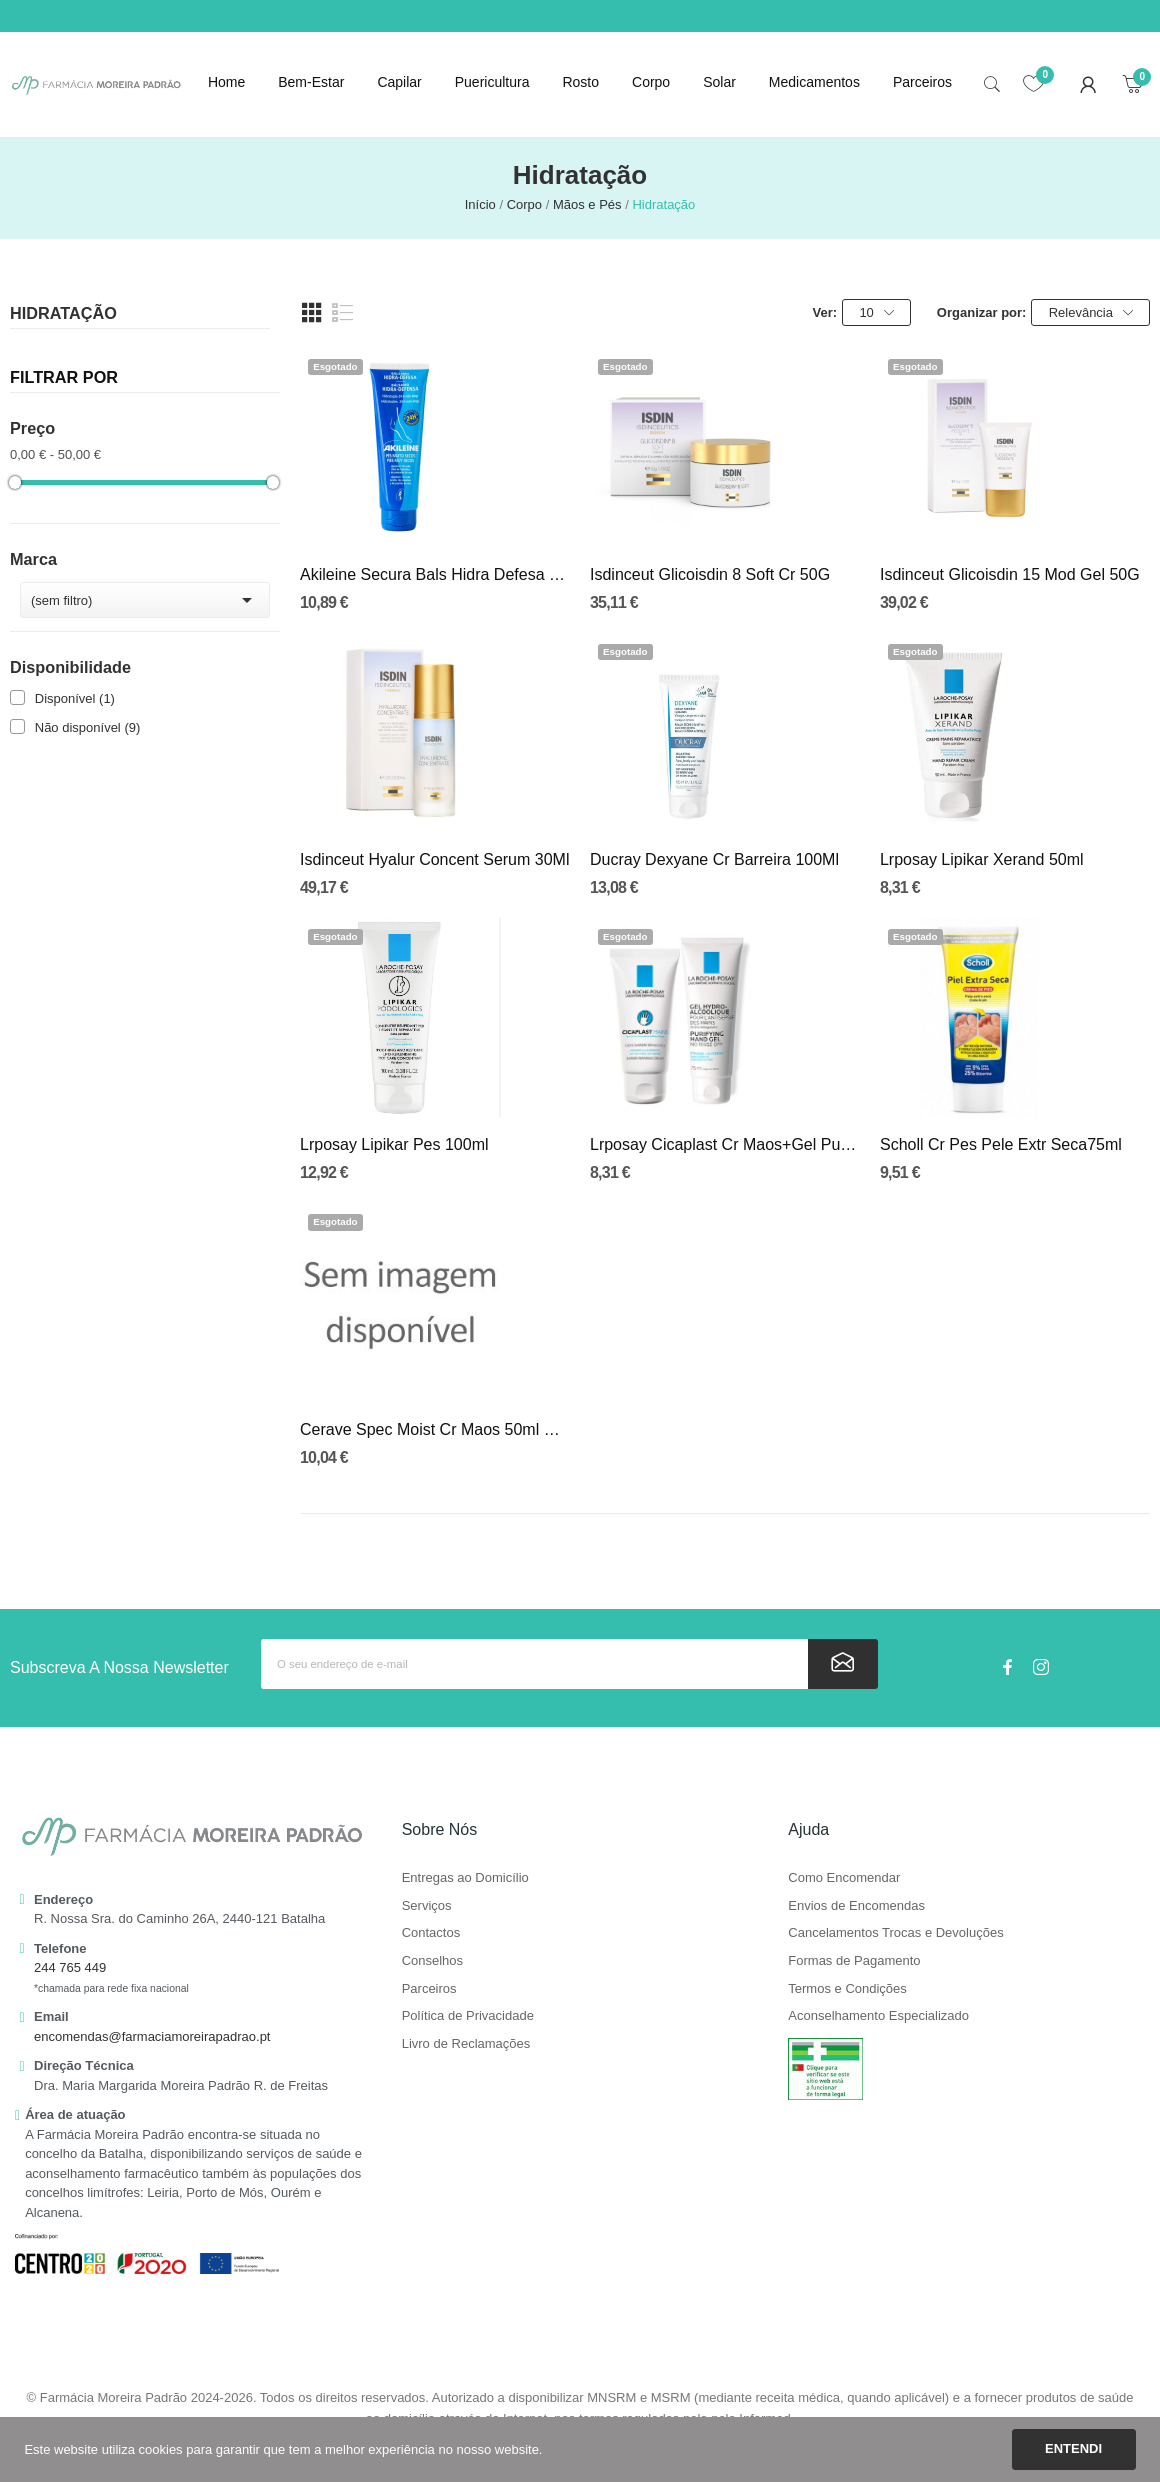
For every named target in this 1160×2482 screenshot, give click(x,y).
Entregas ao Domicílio (465, 1878)
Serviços (427, 1906)
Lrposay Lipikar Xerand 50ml (982, 859)
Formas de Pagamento (854, 1961)
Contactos (431, 1933)
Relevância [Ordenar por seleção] (1091, 313)
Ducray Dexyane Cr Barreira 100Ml (714, 859)
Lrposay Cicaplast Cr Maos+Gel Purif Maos (725, 1144)
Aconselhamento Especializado (878, 2016)
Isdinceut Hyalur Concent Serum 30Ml (434, 859)
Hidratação (63, 313)
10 (876, 313)
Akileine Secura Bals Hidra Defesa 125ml (435, 574)
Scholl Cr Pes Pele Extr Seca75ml (1001, 1144)
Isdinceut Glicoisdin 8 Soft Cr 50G (710, 574)
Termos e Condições (847, 1989)
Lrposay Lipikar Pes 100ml (394, 1144)
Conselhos (432, 1961)
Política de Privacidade (468, 2016)
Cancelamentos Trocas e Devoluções (895, 1933)
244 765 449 (70, 1967)
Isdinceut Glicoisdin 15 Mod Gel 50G (1010, 574)
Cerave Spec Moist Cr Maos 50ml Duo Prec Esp (435, 1429)
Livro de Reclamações (466, 2044)
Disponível (75, 698)
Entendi (1073, 2448)
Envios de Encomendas (856, 1906)
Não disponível (88, 727)
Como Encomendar (844, 1878)
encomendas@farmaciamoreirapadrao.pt (152, 2036)
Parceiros (429, 1989)
